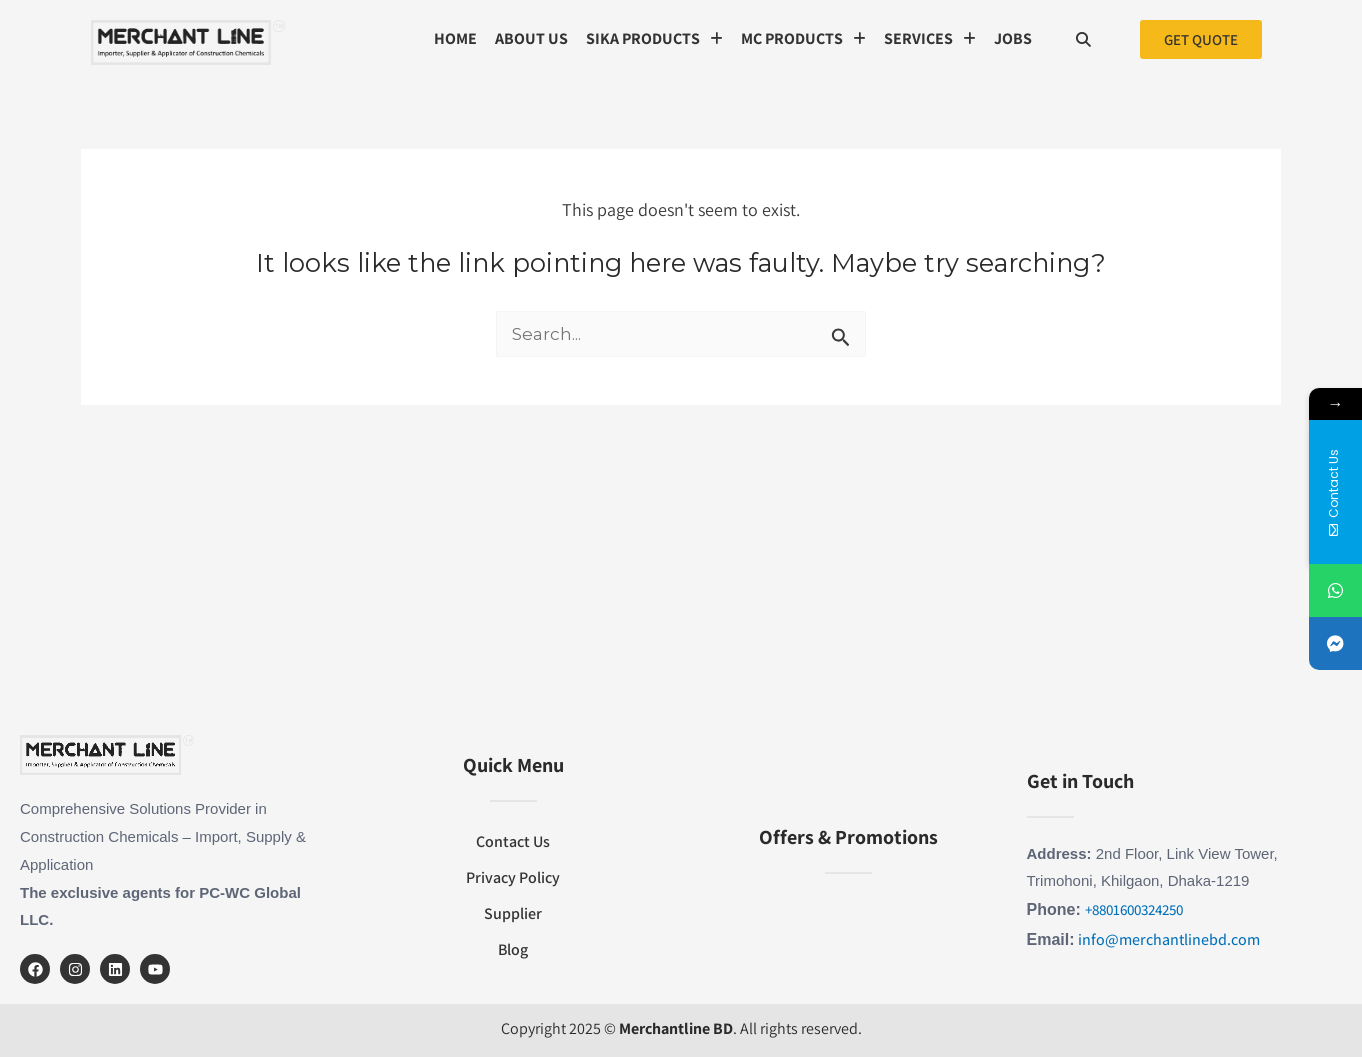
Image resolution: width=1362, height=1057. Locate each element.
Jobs (1013, 38)
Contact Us (513, 841)
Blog (513, 949)
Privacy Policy (513, 877)
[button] (654, 39)
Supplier (513, 913)
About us (531, 38)
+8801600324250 (1134, 909)
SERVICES (930, 38)
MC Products (803, 38)
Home (455, 38)
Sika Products (654, 38)
